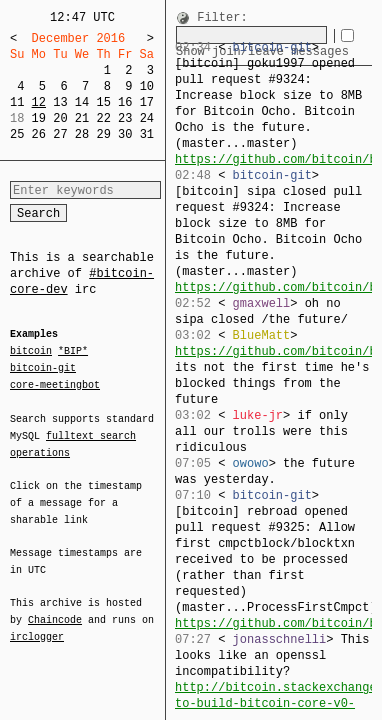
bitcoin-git (43, 368)
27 (60, 134)
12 (39, 102)
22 (103, 118)
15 (103, 102)
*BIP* (73, 352)
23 (125, 118)
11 (17, 102)
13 (60, 102)
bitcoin (31, 352)
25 (17, 134)
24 (147, 118)
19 (39, 118)
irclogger (37, 624)
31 (147, 134)
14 (82, 102)
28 (82, 134)
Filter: (222, 18)
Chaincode (55, 608)
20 (60, 118)
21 (82, 118)
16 (125, 102)
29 (103, 134)
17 (147, 102)
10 (147, 86)
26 (39, 134)
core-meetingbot (55, 384)
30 (125, 134)
